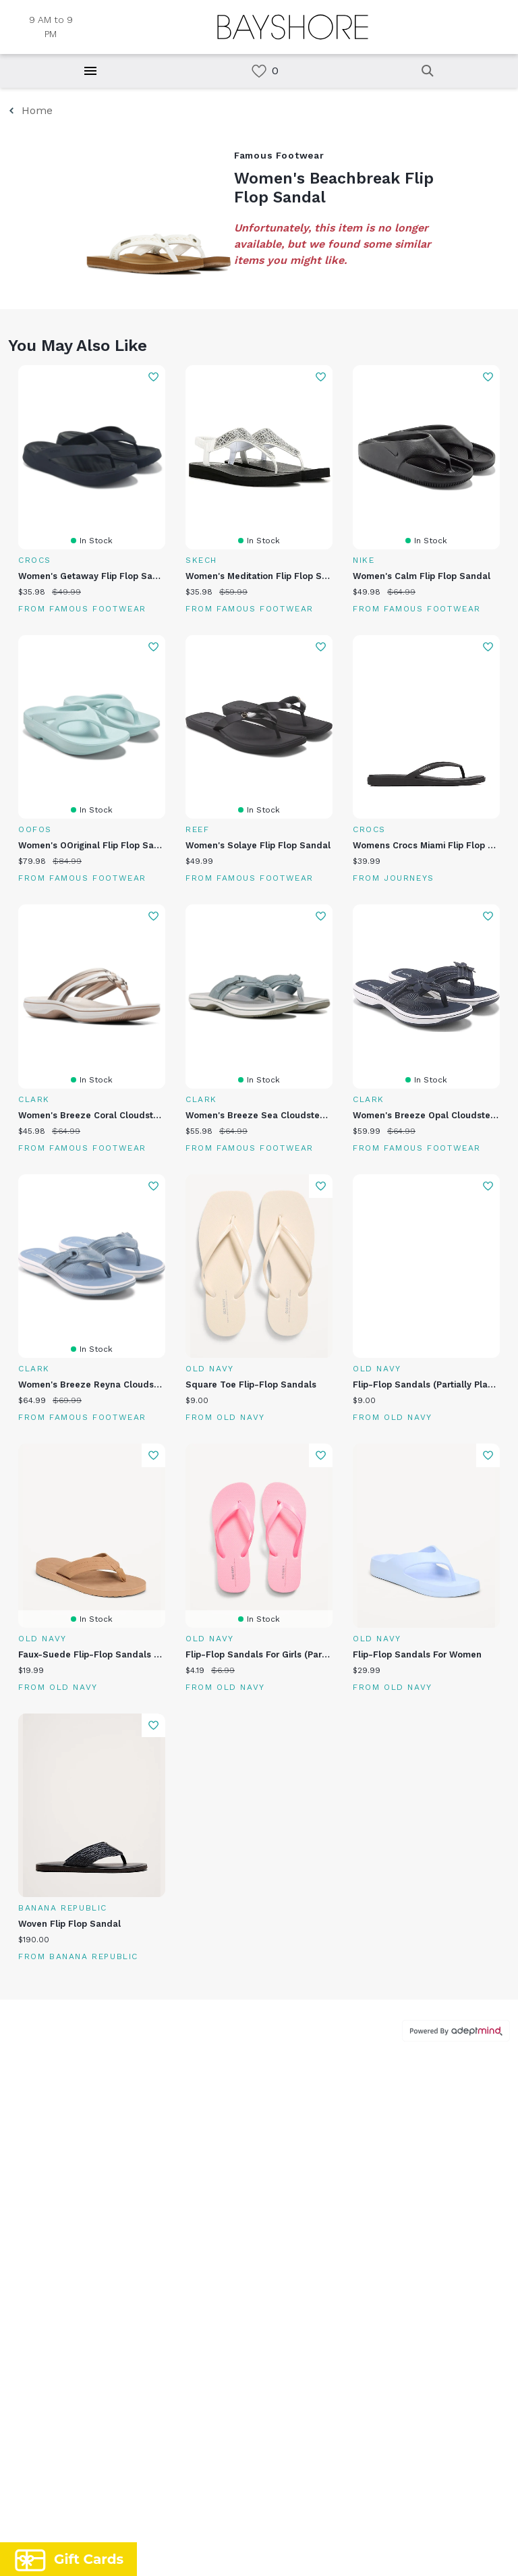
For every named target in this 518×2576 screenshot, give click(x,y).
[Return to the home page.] (293, 27)
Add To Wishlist (153, 377)
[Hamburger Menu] (90, 71)
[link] (259, 71)
